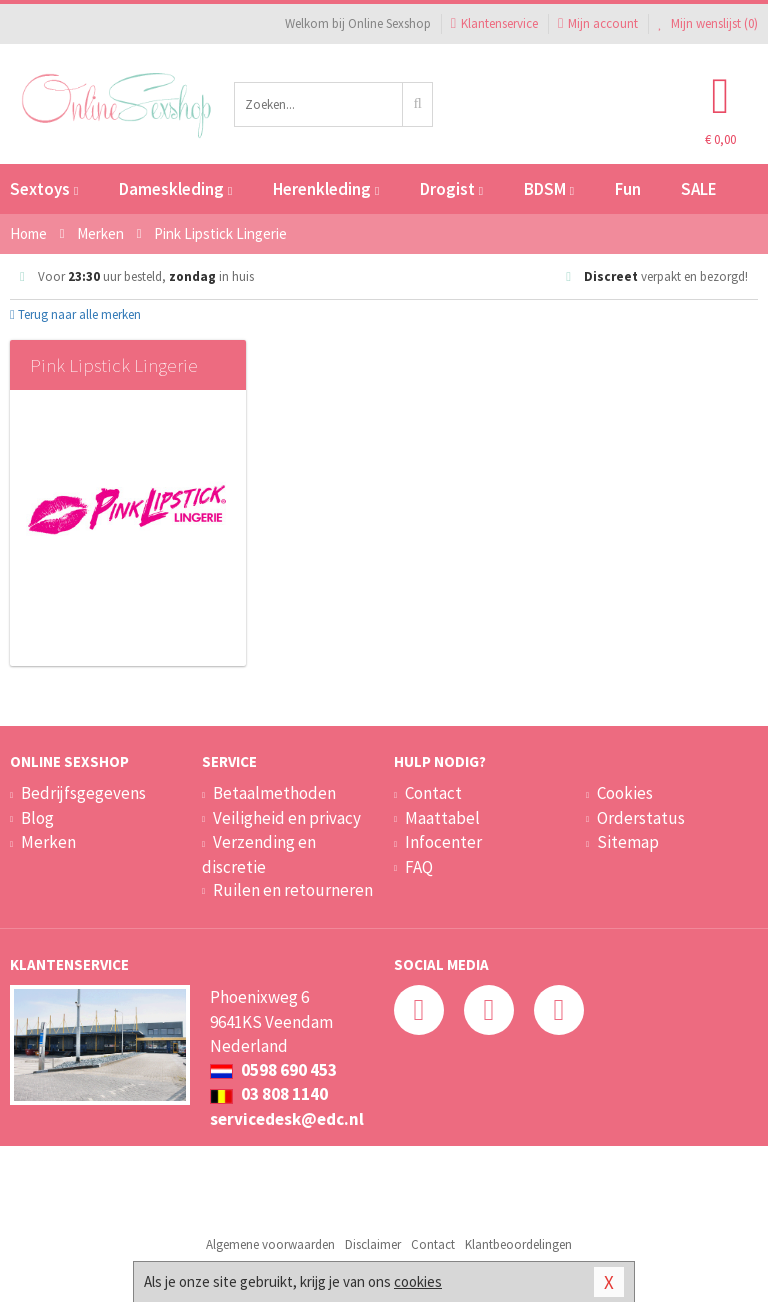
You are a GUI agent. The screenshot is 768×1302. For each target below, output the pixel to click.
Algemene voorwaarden (270, 1244)
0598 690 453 (273, 1070)
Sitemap (628, 842)
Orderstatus (641, 818)
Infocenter (443, 842)
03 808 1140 (269, 1094)
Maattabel (442, 818)
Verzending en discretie (259, 854)
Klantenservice (494, 23)
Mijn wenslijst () (708, 23)
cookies (418, 1281)
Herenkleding (326, 189)
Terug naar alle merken (75, 314)
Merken (48, 842)
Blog (37, 818)
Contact (433, 793)
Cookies (625, 793)
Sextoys (44, 189)
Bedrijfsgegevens (83, 793)
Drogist (451, 189)
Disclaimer (373, 1244)
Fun (628, 189)
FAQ (419, 867)
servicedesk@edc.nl (287, 1119)
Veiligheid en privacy (287, 818)
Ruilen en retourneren (293, 890)
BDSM (549, 189)
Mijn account (598, 23)
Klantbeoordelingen (518, 1244)
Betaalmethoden (274, 793)
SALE (699, 189)
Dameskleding (175, 189)
